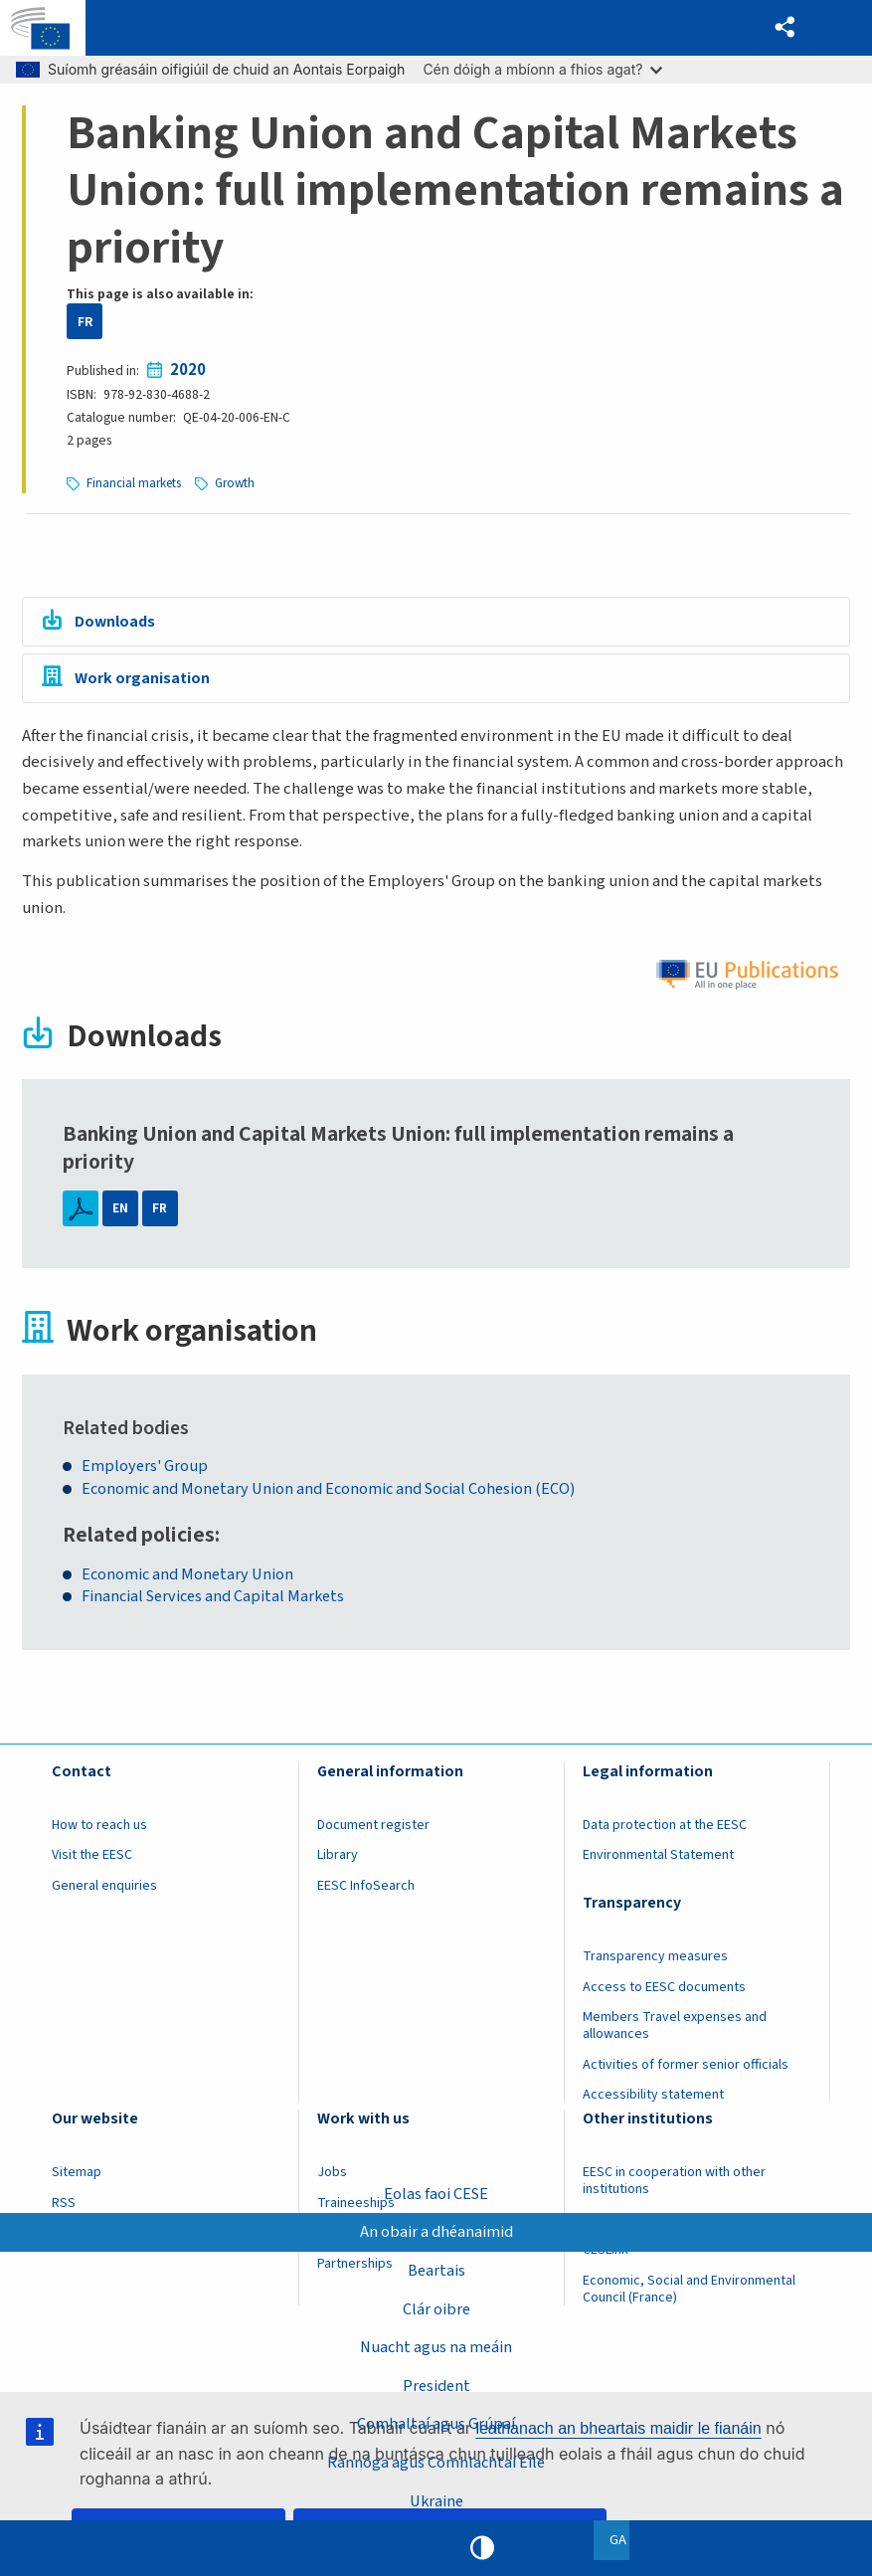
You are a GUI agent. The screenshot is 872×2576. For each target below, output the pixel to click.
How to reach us (99, 1832)
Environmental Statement (658, 1862)
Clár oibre (436, 2306)
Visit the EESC (92, 1862)
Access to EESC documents (664, 1994)
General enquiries (104, 1893)
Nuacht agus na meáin (436, 2345)
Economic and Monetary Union (193, 1579)
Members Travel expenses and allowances (675, 2032)
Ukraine (436, 2500)
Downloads (118, 622)
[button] (783, 28)
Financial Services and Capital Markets (222, 1603)
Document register (373, 1832)
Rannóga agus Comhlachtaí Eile (436, 2462)
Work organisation (144, 681)
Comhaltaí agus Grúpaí (436, 2423)
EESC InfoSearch (366, 1893)
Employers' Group (148, 1471)
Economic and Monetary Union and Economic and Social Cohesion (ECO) (338, 1494)
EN (120, 1213)
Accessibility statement (653, 2102)
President (436, 2384)
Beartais (436, 2268)
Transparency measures (655, 1963)
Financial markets (135, 482)
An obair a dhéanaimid (436, 2229)
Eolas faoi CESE (436, 2190)
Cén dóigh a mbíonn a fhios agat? (542, 69)
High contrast (482, 2548)
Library (337, 1862)
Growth (238, 482)
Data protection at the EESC (665, 1832)
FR (85, 321)
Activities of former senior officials (685, 2072)
